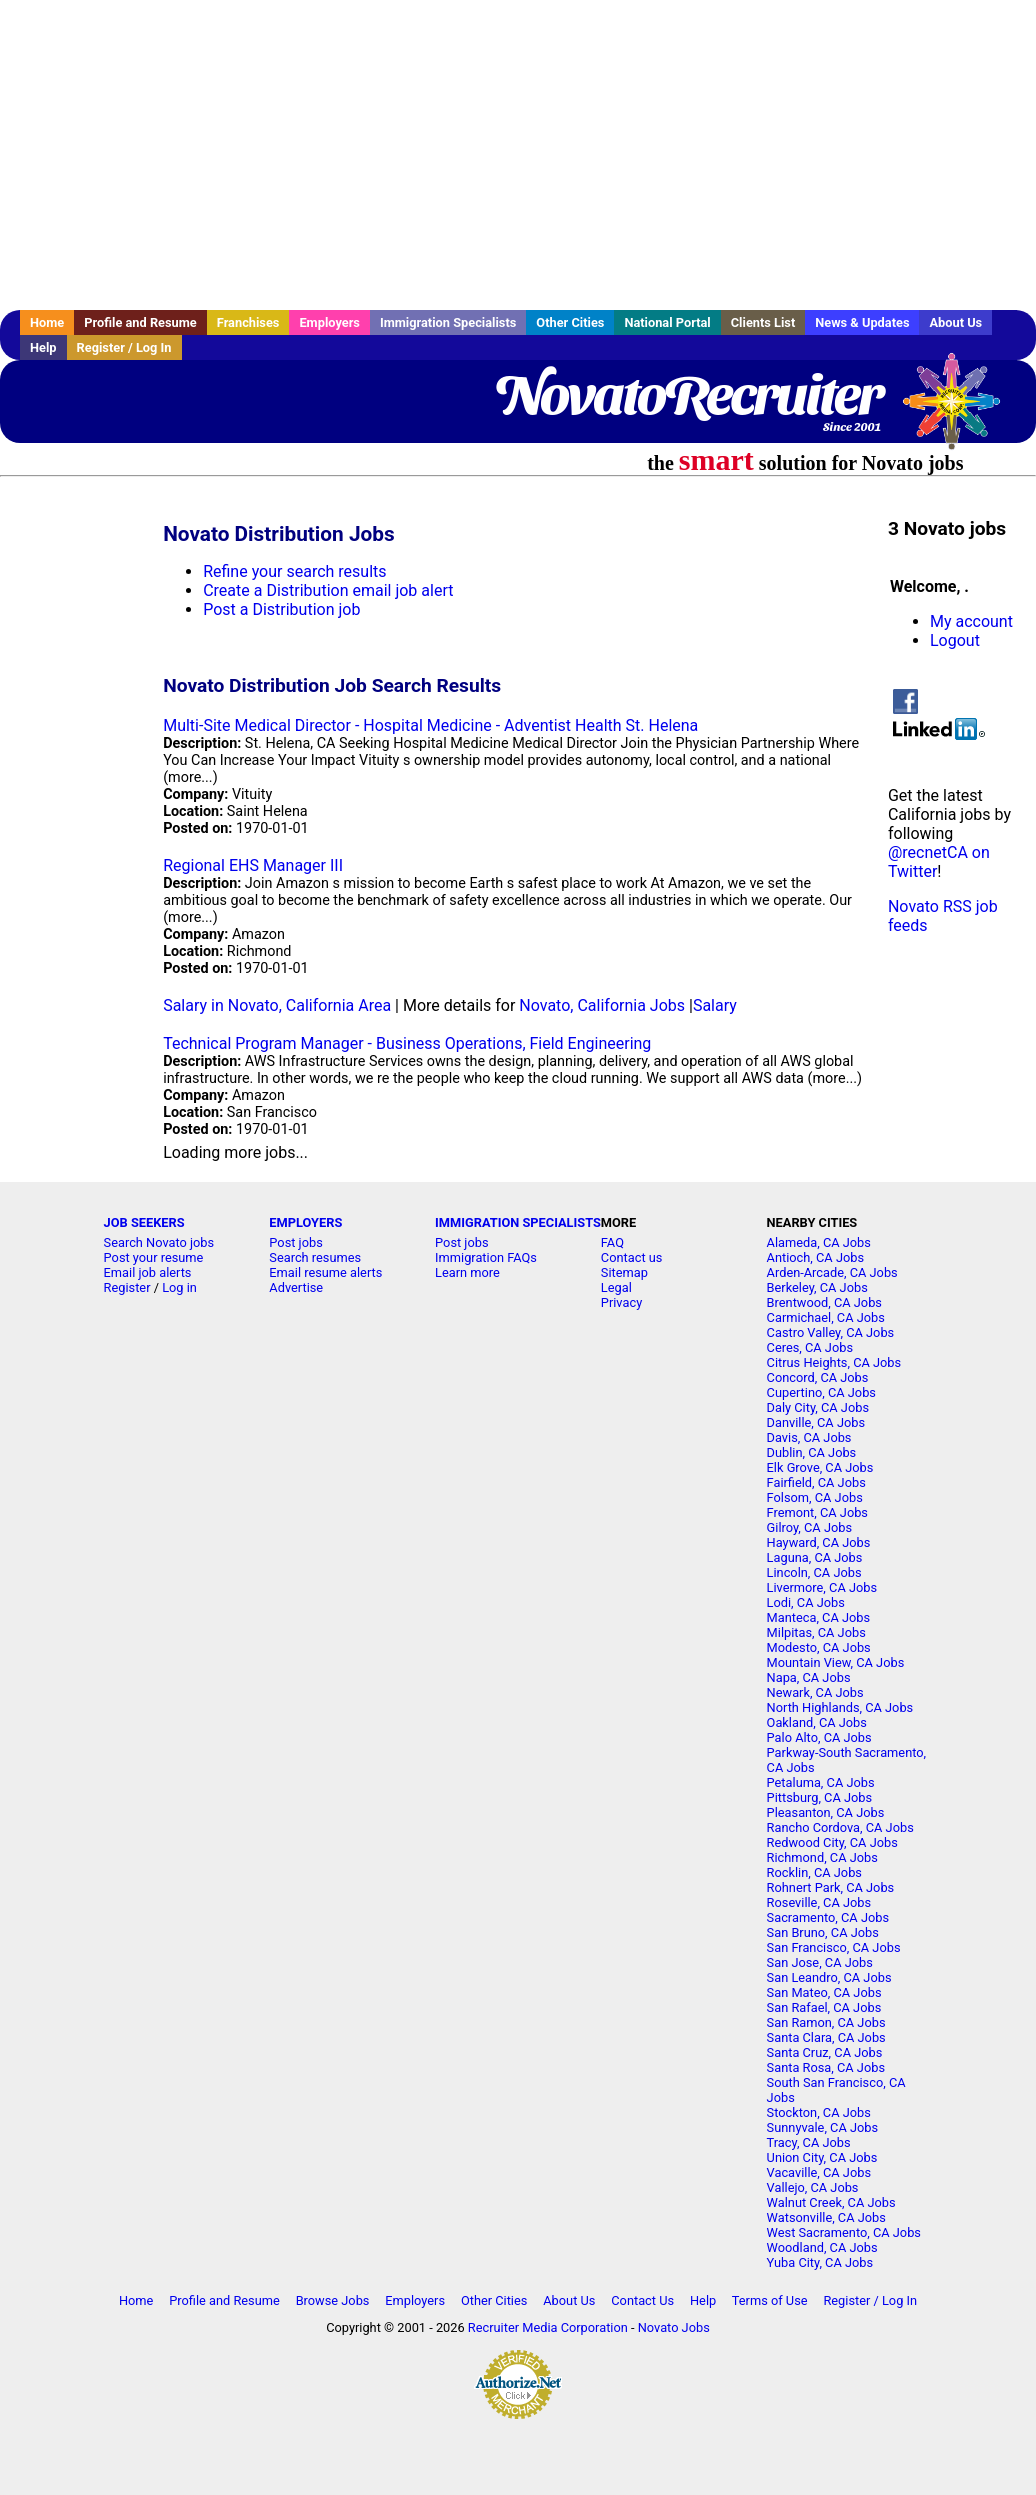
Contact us (632, 1257)
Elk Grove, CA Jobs (820, 1467)
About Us (955, 322)
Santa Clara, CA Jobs (826, 2037)
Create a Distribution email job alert (328, 590)
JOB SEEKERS (144, 1222)
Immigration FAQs (486, 1257)
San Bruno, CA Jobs (823, 1932)
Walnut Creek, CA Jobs (831, 2202)
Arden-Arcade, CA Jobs (832, 1272)
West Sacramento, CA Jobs (844, 2232)
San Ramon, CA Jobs (826, 2022)
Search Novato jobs (159, 1242)
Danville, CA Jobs (816, 1422)
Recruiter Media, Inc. (961, 411)
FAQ (612, 1242)
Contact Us (642, 2300)
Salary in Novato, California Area (277, 1005)
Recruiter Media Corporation (548, 2327)
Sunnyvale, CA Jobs (823, 2127)
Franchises (248, 322)
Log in (179, 1287)
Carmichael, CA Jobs (826, 1317)
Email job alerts (148, 1272)
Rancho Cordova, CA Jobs (840, 1827)
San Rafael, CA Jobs (824, 2007)
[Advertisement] (518, 155)
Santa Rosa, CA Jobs (826, 2067)
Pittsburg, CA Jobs (820, 1797)
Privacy (621, 1302)
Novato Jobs (674, 2327)
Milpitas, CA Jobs (816, 1632)
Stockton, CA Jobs (819, 2112)
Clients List (763, 322)
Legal (616, 1287)
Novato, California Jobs (602, 1005)
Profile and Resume (140, 322)
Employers (329, 322)
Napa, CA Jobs (809, 1677)
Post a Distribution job (281, 609)
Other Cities (570, 322)
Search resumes (315, 1257)
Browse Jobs (333, 2300)
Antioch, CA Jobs (815, 1257)
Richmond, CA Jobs (822, 1857)
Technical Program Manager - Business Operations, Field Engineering (407, 1043)
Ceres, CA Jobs (810, 1347)
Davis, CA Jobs (809, 1437)
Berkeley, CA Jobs (817, 1287)
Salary (715, 1005)
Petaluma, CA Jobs (821, 1782)
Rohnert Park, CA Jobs (831, 1887)
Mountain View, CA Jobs (836, 1662)
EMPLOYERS (305, 1222)
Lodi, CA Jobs (806, 1602)
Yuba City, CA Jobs (820, 2262)
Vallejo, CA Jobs (813, 2187)
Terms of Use (770, 2300)
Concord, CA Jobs (818, 1377)
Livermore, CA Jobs (822, 1587)
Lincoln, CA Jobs (814, 1572)
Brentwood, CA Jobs (824, 1302)
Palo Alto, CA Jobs (819, 1737)
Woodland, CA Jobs (822, 2247)
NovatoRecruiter (687, 395)
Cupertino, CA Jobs (821, 1392)
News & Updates (862, 322)
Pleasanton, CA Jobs (826, 1812)
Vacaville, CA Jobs (819, 2172)
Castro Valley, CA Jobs (831, 1332)
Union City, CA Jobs (822, 2157)
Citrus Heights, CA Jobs (834, 1362)
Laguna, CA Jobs (815, 1557)
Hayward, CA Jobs (819, 1542)
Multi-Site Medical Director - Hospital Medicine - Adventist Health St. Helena (430, 725)
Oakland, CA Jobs (817, 1722)
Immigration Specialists (448, 322)
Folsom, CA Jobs (815, 1497)
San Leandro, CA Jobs (829, 1977)
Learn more (467, 1272)
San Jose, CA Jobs (820, 1962)
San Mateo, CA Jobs (824, 1992)
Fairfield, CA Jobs (816, 1482)
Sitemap (624, 1272)
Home (47, 322)
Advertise (296, 1287)
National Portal (667, 322)
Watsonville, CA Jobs (826, 2217)
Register (127, 1287)
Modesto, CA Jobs (819, 1647)
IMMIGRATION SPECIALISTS (518, 1222)
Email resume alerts (325, 1272)
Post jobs (295, 1242)
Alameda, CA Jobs (819, 1242)
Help (43, 347)
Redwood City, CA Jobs (832, 1842)
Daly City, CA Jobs (818, 1407)
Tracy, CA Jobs (809, 2142)
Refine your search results (294, 571)
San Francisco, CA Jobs (834, 1947)
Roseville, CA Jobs (819, 1902)
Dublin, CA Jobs (812, 1452)
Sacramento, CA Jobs (828, 1917)
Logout (955, 640)
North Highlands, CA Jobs (840, 1707)
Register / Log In (124, 347)
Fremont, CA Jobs (817, 1512)
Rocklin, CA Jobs (814, 1872)
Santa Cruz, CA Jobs (825, 2052)
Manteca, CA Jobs (819, 1617)
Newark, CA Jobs (815, 1692)
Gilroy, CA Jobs (809, 1527)
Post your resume (154, 1257)
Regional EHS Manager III (253, 865)
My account (971, 621)
